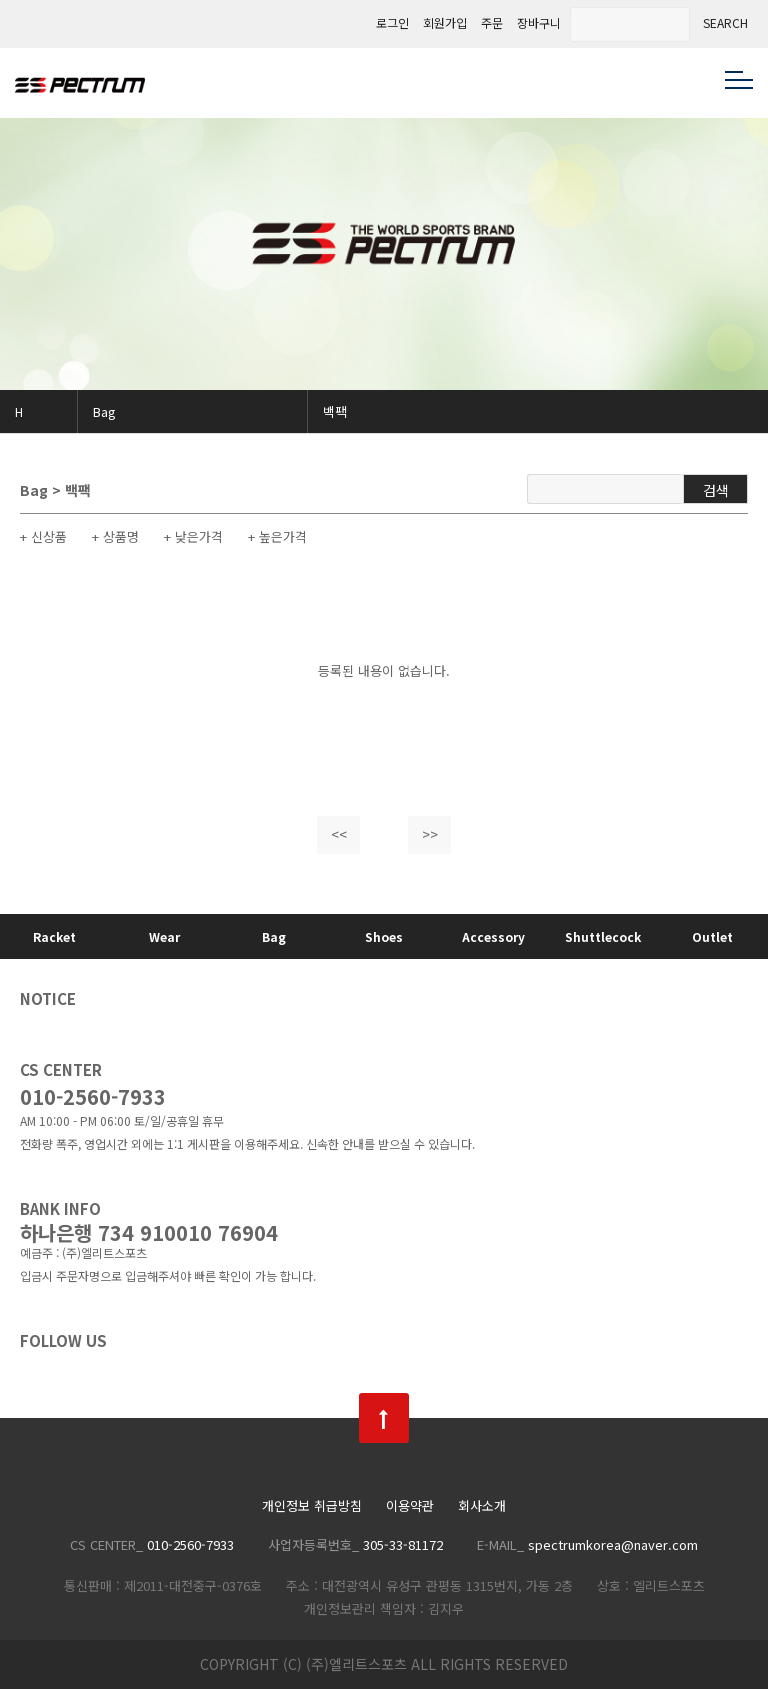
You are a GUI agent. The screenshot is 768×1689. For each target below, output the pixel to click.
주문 (492, 23)
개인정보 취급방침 (312, 1506)
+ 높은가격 (277, 536)
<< (339, 834)
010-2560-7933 (93, 1096)
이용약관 (410, 1506)
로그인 (392, 23)
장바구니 (539, 23)
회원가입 (445, 23)
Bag (104, 411)
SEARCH (725, 23)
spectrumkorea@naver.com (613, 1544)
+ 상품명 (115, 536)
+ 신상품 (43, 536)
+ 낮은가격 (193, 536)
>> (430, 834)
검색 (716, 490)
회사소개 (482, 1506)
